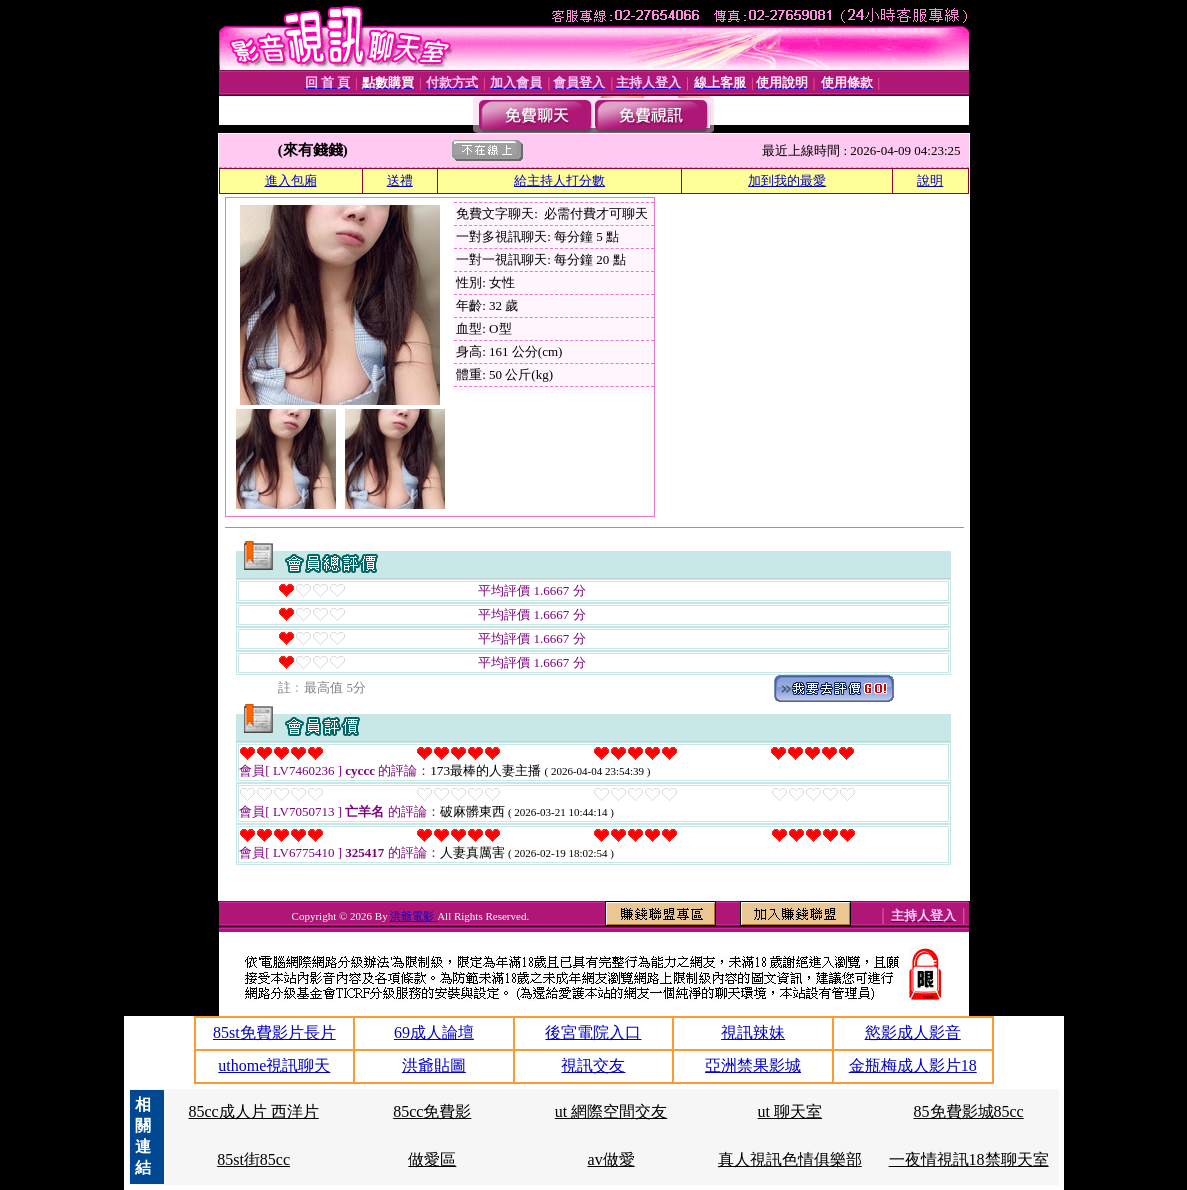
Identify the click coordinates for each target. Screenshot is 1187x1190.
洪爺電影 (413, 916)
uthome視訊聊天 (274, 1065)
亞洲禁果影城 (753, 1065)
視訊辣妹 (753, 1032)
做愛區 (432, 1159)
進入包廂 (291, 180)
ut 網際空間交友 (611, 1111)
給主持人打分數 (559, 180)
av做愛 (611, 1159)
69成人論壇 (434, 1032)
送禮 (400, 180)
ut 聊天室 (790, 1111)
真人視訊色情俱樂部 (790, 1159)
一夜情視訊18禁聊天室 (969, 1159)
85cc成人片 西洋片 (253, 1111)
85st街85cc (253, 1159)
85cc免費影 (432, 1111)
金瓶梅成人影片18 (913, 1065)
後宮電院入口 (593, 1032)
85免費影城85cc (969, 1111)
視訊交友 (593, 1065)
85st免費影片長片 (274, 1032)
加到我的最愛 (787, 180)
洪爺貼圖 (434, 1065)
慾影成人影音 (913, 1032)
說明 (930, 180)
